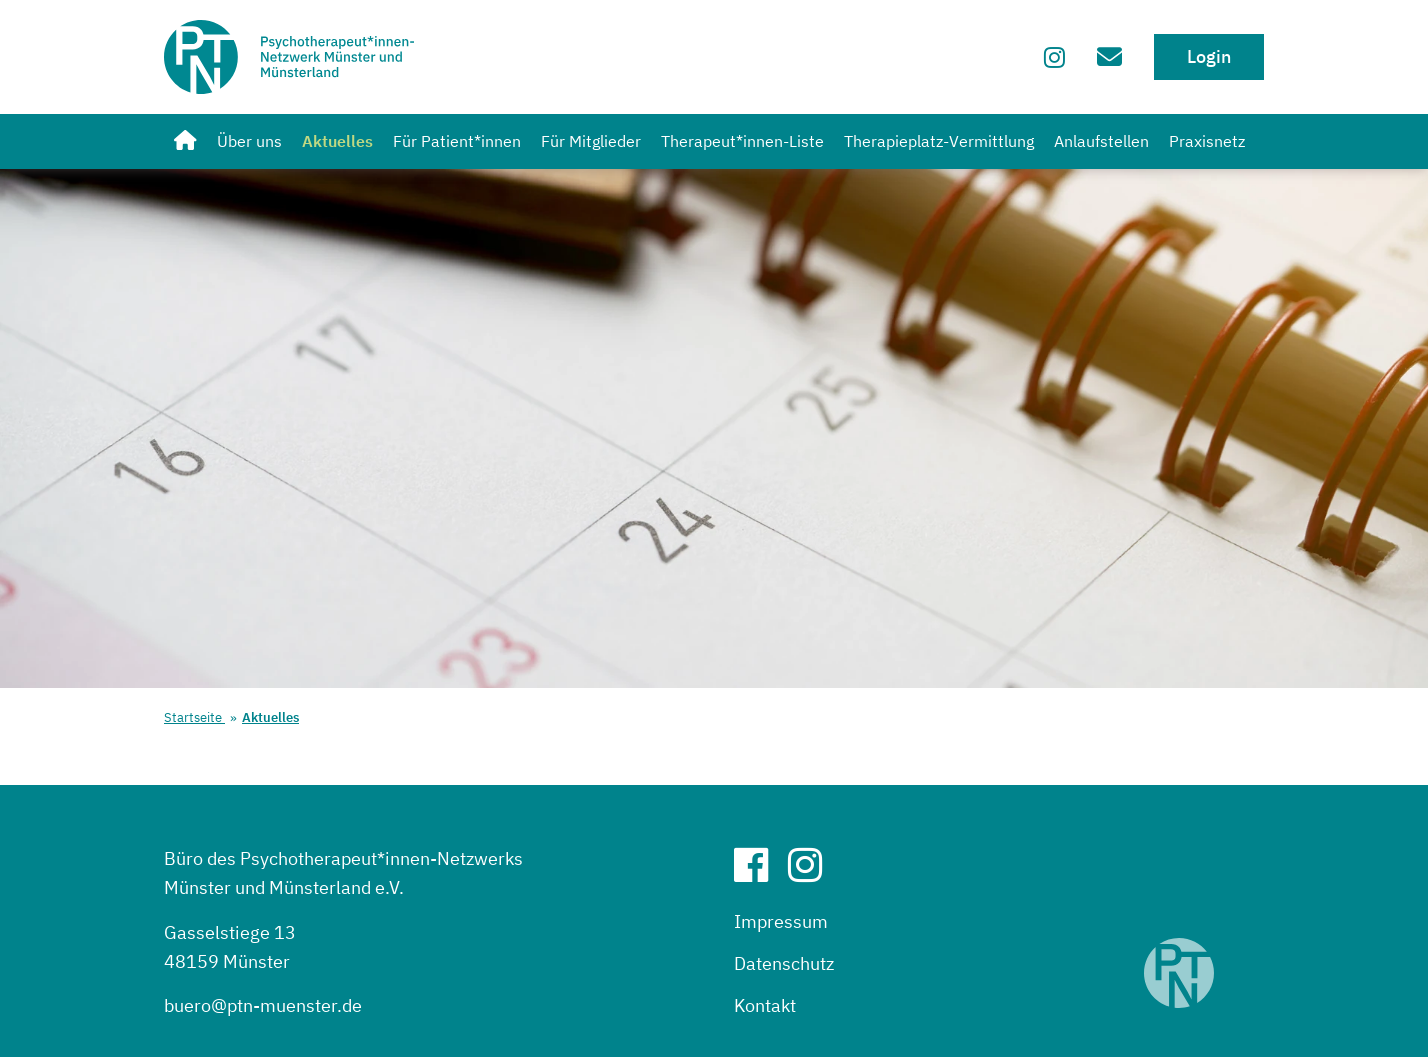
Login (1209, 56)
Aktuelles (337, 141)
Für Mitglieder (591, 141)
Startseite (194, 717)
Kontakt (765, 1005)
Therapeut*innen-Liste (742, 141)
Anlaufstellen (1101, 141)
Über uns (249, 141)
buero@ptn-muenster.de (263, 1005)
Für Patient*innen (457, 141)
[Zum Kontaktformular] (1109, 56)
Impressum (781, 921)
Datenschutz (784, 963)
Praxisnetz (1207, 141)
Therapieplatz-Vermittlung (939, 141)
